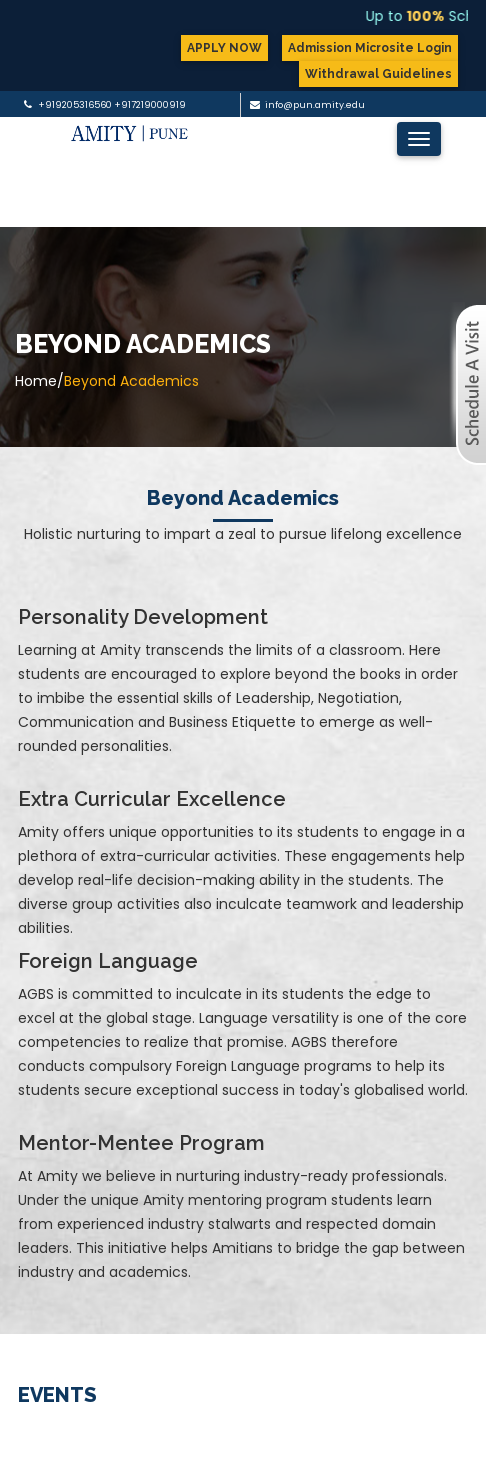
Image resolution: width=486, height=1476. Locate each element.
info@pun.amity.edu (315, 105)
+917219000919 (150, 105)
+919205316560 (75, 105)
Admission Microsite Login (370, 48)
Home (36, 381)
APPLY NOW (224, 48)
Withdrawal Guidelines (378, 74)
